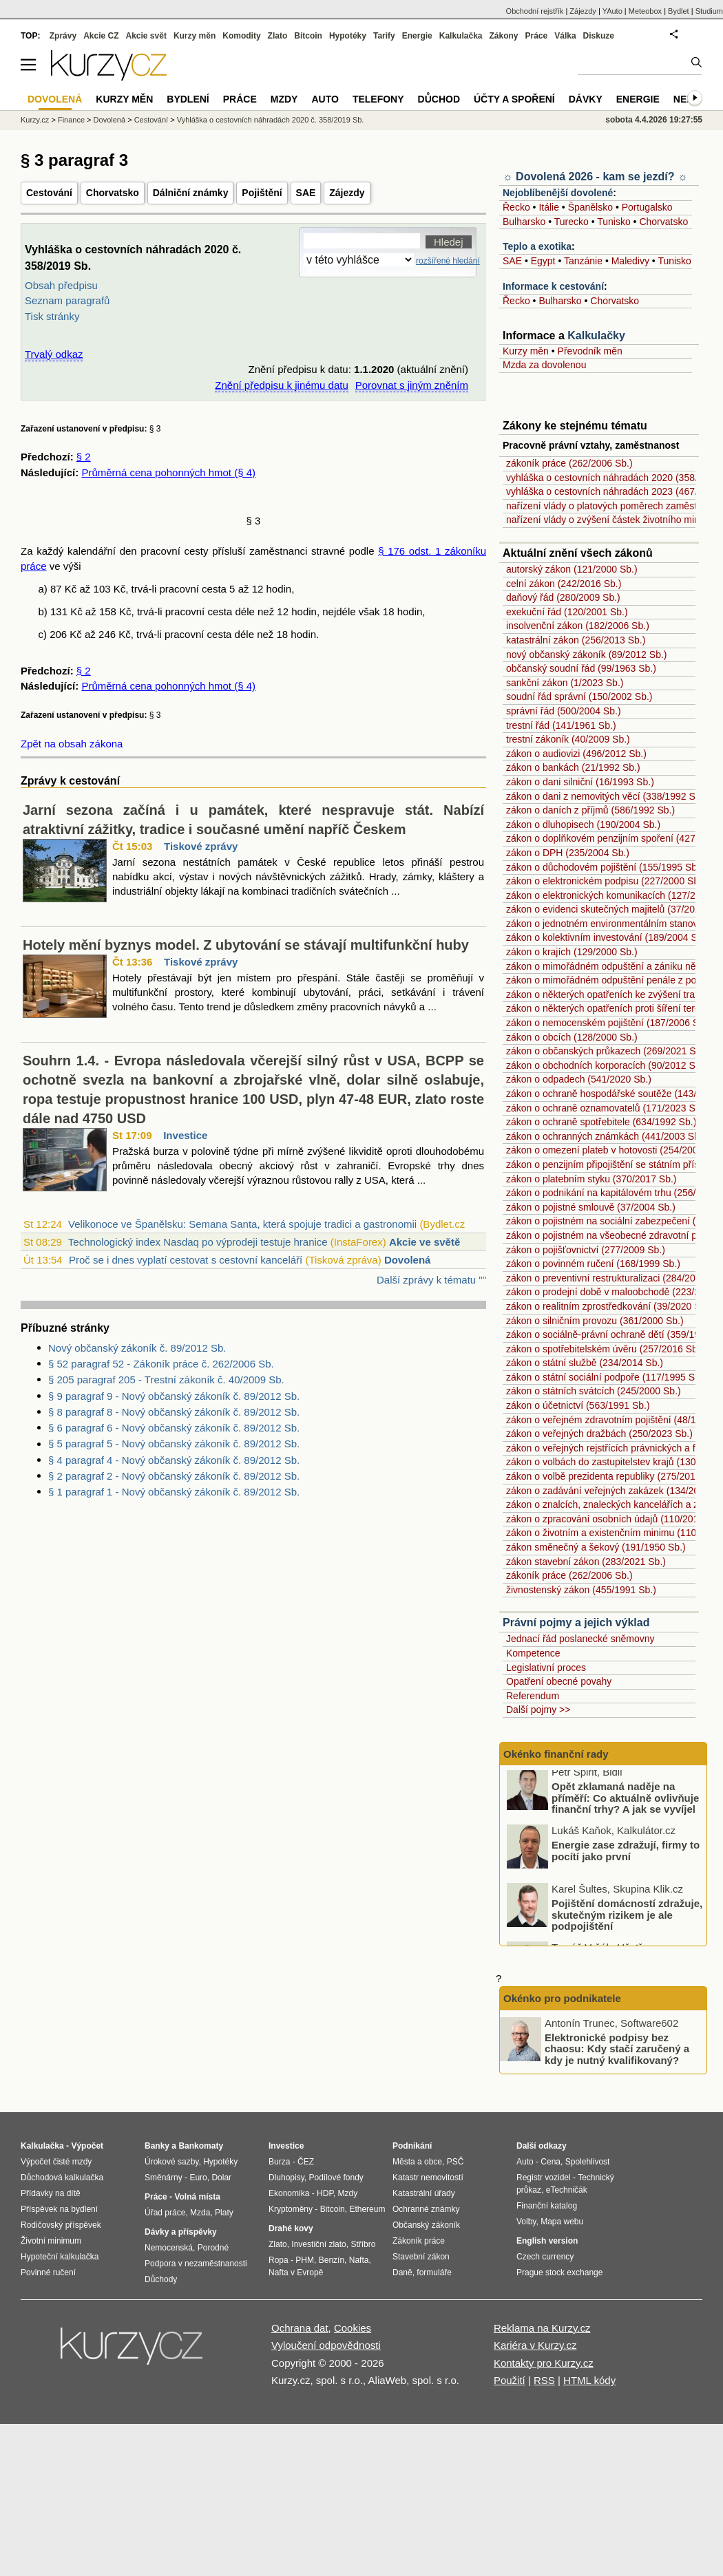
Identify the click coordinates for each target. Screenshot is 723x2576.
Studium (709, 11)
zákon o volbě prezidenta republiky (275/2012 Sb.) (613, 1476)
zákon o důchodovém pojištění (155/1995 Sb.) (604, 867)
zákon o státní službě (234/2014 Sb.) (584, 1362)
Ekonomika (289, 2193)
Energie (417, 36)
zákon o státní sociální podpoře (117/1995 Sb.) (606, 1377)
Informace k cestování (553, 286)
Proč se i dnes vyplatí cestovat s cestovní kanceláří (185, 1260)
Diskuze (598, 36)
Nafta (359, 2260)
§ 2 (83, 456)
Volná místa (197, 2197)
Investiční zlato (318, 2244)
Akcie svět (146, 36)
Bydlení (188, 99)
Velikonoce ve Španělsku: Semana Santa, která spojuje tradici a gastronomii (242, 1224)
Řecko (516, 207)
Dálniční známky (191, 192)
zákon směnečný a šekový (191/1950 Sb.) (596, 1547)
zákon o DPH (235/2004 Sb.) (567, 852)
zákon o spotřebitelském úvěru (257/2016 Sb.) (604, 1348)
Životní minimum (51, 2241)
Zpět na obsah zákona (72, 743)
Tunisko (614, 221)
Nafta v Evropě (296, 2272)
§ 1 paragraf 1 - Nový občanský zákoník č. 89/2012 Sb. (174, 1492)
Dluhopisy (286, 2177)
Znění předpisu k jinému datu (281, 385)
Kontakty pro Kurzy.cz (544, 2363)
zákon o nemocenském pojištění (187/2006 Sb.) (608, 1022)
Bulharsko (524, 221)
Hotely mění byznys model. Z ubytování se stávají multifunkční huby (246, 944)
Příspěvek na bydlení (59, 2209)
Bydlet (678, 11)
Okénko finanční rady (556, 1754)
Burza (279, 2162)
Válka (565, 36)
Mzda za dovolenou (544, 364)
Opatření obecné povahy (558, 1681)
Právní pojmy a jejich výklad (576, 1622)
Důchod (439, 99)
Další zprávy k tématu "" (431, 1280)
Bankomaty (200, 2146)
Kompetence (533, 1653)
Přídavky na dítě (51, 2193)
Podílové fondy (335, 2177)
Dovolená (407, 1260)
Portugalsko (647, 207)
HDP (325, 2193)
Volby (526, 2221)
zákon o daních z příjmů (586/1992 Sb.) (590, 810)
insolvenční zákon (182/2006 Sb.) (577, 625)
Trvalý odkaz (54, 354)
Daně (402, 2272)
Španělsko (590, 207)
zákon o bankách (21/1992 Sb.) (573, 767)
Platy (224, 2212)
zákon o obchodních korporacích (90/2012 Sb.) (606, 1065)
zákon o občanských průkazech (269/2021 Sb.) (606, 1050)
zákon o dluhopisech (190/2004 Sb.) (583, 824)
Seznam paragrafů (67, 300)
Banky (157, 2146)
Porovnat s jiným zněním (411, 385)
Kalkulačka (461, 36)
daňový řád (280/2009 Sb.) (563, 597)
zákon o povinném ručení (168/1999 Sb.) (593, 1263)
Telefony (378, 99)
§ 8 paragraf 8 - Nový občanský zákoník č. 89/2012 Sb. (174, 1412)
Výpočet (87, 2146)
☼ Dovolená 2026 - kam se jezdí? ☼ (595, 176)
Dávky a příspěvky (181, 2232)
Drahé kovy (291, 2228)
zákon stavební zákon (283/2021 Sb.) (586, 1561)
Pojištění (262, 192)
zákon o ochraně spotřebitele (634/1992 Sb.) (601, 1121)
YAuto (612, 11)
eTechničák (566, 2190)
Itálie (548, 207)
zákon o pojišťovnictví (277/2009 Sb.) (585, 1249)
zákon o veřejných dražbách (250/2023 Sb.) (599, 1433)
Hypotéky (347, 36)
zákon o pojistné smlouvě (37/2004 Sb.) (590, 1207)
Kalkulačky (596, 335)
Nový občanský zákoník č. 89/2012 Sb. (137, 1348)
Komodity (241, 36)
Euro (198, 2177)
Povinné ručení (48, 2272)
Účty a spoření (514, 99)
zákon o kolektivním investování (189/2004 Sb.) (607, 937)
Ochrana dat (299, 2328)
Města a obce (417, 2162)
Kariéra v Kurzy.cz (535, 2345)
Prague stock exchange (559, 2272)
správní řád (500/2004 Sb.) (563, 710)
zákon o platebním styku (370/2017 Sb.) (591, 1178)
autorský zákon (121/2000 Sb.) (572, 569)
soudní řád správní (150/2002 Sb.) (579, 696)
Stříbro (362, 2244)
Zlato (278, 36)
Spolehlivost (587, 2162)
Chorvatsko (112, 192)
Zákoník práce (418, 2241)
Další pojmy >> (538, 1709)
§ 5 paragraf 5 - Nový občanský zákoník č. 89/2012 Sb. (174, 1443)
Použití (509, 2380)
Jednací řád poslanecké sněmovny (580, 1638)
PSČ (455, 2162)
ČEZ (305, 2162)
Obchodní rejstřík (535, 11)
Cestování (49, 192)
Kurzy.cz (35, 120)
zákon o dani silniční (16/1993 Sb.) (580, 781)
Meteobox (645, 11)
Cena (550, 2162)
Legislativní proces (546, 1667)
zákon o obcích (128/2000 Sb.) (572, 1037)
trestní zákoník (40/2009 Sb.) (568, 739)
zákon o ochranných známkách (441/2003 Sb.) (606, 1136)
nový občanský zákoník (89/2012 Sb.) (586, 654)
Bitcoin (308, 36)
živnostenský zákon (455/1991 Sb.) (581, 1589)
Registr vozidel (543, 2177)
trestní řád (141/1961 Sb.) (561, 725)
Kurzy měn (526, 350)
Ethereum (367, 2209)
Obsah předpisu (61, 285)
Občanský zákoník (426, 2225)
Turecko (571, 221)
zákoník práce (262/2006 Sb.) (569, 463)
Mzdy (284, 99)
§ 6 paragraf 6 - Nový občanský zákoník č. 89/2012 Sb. (174, 1428)
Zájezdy (346, 192)
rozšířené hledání (448, 261)
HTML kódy (589, 2380)
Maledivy (630, 260)
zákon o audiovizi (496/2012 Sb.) (576, 753)
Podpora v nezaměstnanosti (196, 2263)
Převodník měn (590, 350)
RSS (544, 2380)
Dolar (221, 2177)
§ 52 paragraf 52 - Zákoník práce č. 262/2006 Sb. (161, 1364)
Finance (71, 120)
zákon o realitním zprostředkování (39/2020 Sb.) (609, 1306)
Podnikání (412, 2146)
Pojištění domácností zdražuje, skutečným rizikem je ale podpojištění (627, 1921)
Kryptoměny (291, 2209)
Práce (536, 36)
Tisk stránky (52, 316)
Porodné (213, 2248)
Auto (324, 99)
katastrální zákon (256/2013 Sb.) (575, 640)
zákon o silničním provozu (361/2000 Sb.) (595, 1320)
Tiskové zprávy (201, 846)
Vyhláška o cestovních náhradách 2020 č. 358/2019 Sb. (270, 120)
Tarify (384, 36)
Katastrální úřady (423, 2193)
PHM (304, 2260)
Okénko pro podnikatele (562, 1998)
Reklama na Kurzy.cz (542, 2328)
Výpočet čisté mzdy (56, 2162)
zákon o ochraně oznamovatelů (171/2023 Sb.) (606, 1108)
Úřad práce (165, 2212)
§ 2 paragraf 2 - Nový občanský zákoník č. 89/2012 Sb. (174, 1476)
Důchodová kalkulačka (62, 2177)
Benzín (331, 2260)
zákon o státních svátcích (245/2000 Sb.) (593, 1390)
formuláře (434, 2272)
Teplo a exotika (537, 246)
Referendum (532, 1695)
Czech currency (545, 2256)
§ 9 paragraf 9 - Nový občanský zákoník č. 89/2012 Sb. (174, 1396)
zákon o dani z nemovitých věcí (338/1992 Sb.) (606, 796)
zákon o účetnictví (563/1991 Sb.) (578, 1405)
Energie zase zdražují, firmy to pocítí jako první (626, 1857)
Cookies (352, 2328)
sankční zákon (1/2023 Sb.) (564, 682)
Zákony (503, 36)
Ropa (279, 2260)
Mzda (200, 2212)
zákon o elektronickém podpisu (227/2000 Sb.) (605, 880)
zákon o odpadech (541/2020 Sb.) (578, 1079)
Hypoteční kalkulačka (59, 2256)
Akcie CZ (100, 36)
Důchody (161, 2279)
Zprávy (63, 36)
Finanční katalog (546, 2206)
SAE (306, 192)
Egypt (543, 260)
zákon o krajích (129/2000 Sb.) (572, 951)
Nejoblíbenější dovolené (558, 192)
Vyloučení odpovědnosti (326, 2345)
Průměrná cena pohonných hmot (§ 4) (168, 472)
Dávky (585, 99)
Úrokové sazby (171, 2162)
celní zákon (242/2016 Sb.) (563, 583)
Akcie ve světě (424, 1242)
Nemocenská (169, 2248)
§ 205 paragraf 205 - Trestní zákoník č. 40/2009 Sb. (166, 1379)
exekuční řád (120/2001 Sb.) (567, 611)
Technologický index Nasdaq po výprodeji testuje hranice (198, 1242)
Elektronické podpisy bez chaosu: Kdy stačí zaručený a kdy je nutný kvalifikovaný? (617, 2048)
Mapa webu (562, 2221)
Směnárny (163, 2177)
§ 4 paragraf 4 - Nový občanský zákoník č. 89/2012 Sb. (174, 1460)
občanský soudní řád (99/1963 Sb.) (581, 668)
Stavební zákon (421, 2256)
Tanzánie (583, 260)
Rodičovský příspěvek (61, 2225)
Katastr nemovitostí (427, 2177)
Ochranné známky (425, 2209)
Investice (185, 1135)
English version (547, 2241)
